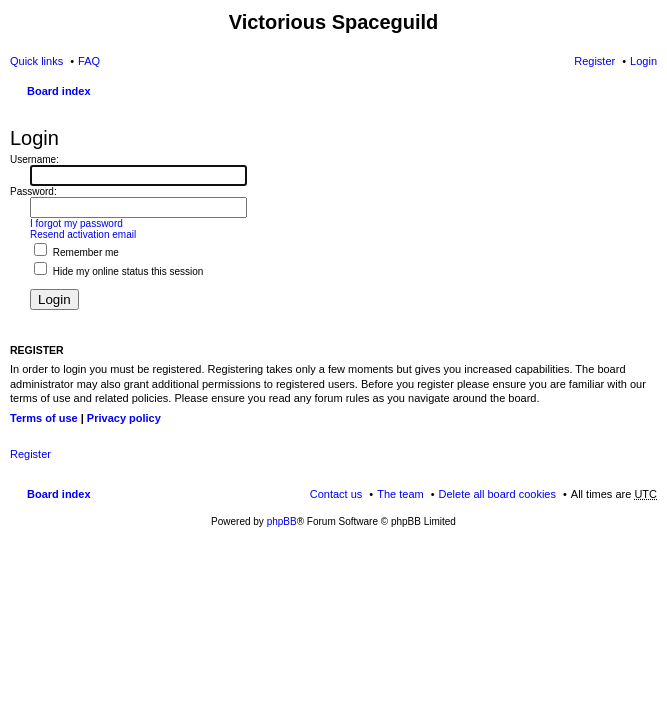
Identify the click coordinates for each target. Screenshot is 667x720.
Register (30, 454)
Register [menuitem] (594, 61)
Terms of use (44, 418)
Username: (34, 159)
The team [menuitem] (400, 494)
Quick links (36, 61)
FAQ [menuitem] (89, 61)
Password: (33, 191)
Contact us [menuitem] (336, 494)
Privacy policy (124, 418)
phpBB (282, 521)
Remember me (76, 252)
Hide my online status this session (118, 271)
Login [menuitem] (643, 61)
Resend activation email (83, 234)
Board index (59, 91)
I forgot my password (76, 223)
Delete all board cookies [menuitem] (497, 494)
